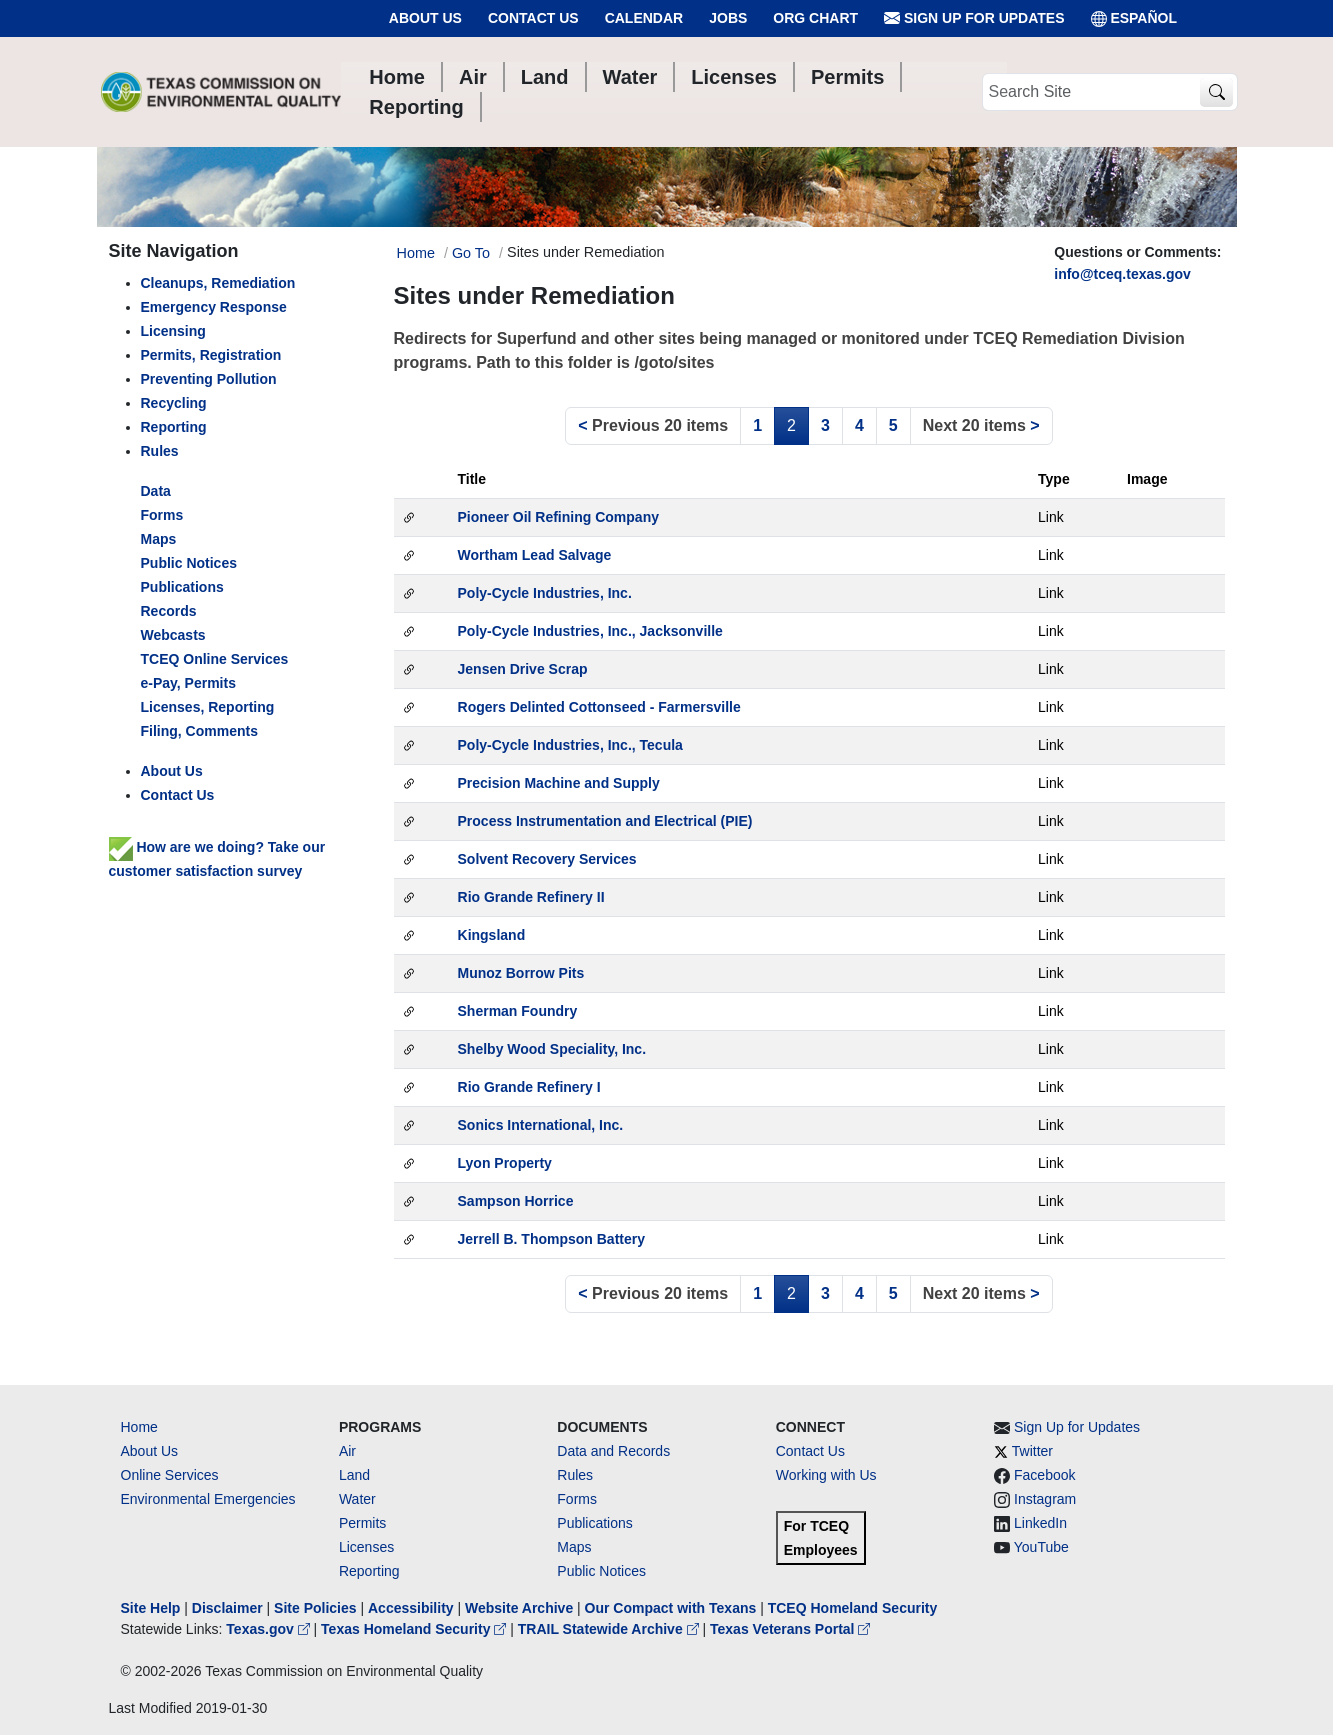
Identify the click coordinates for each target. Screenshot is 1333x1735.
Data (156, 491)
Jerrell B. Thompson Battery (552, 1239)
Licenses (366, 1547)
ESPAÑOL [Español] (1134, 18)
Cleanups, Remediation (218, 283)
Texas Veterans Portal (790, 1629)
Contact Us (533, 18)
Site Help (151, 1608)
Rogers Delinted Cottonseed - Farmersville (599, 707)
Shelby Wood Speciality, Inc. (552, 1049)
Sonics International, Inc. (541, 1125)
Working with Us (826, 1475)
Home (139, 1427)
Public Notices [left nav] (189, 563)
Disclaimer (227, 1608)
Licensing (173, 331)
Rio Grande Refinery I (529, 1087)
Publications (182, 587)
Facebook (1044, 1475)
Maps (159, 539)
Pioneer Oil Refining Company (558, 517)
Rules (160, 451)
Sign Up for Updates (974, 18)
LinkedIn (1040, 1523)
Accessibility (413, 1608)
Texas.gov (269, 1629)
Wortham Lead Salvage (535, 555)
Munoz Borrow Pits (521, 973)
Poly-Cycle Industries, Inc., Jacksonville (590, 631)
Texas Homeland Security (415, 1629)
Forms (162, 515)
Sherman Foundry (518, 1011)
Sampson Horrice (516, 1201)
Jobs (728, 18)
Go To (471, 253)
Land (354, 1475)
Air (347, 1451)
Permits (362, 1523)
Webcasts (173, 635)
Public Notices (601, 1571)
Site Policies (315, 1608)
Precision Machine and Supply (559, 783)
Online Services (170, 1475)
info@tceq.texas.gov (1122, 274)
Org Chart (815, 18)
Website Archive (519, 1608)
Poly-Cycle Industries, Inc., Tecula (570, 745)
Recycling (174, 403)
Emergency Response (214, 307)
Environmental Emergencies (208, 1499)
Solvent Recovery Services (547, 859)
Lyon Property (505, 1163)
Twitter (1032, 1451)
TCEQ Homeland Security (853, 1608)
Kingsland (492, 935)
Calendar (644, 18)
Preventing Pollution (209, 379)
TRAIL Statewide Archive (610, 1629)
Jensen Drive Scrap (523, 669)
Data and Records (613, 1451)
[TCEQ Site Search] (1216, 92)
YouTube (1041, 1547)
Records (169, 611)
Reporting (174, 427)
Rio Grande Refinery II (531, 897)
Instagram (1045, 1499)
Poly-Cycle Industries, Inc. (545, 593)
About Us (425, 18)
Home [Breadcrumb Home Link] (416, 253)
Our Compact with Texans (671, 1608)
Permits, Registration (211, 355)
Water (357, 1499)
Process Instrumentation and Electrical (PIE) (605, 821)
